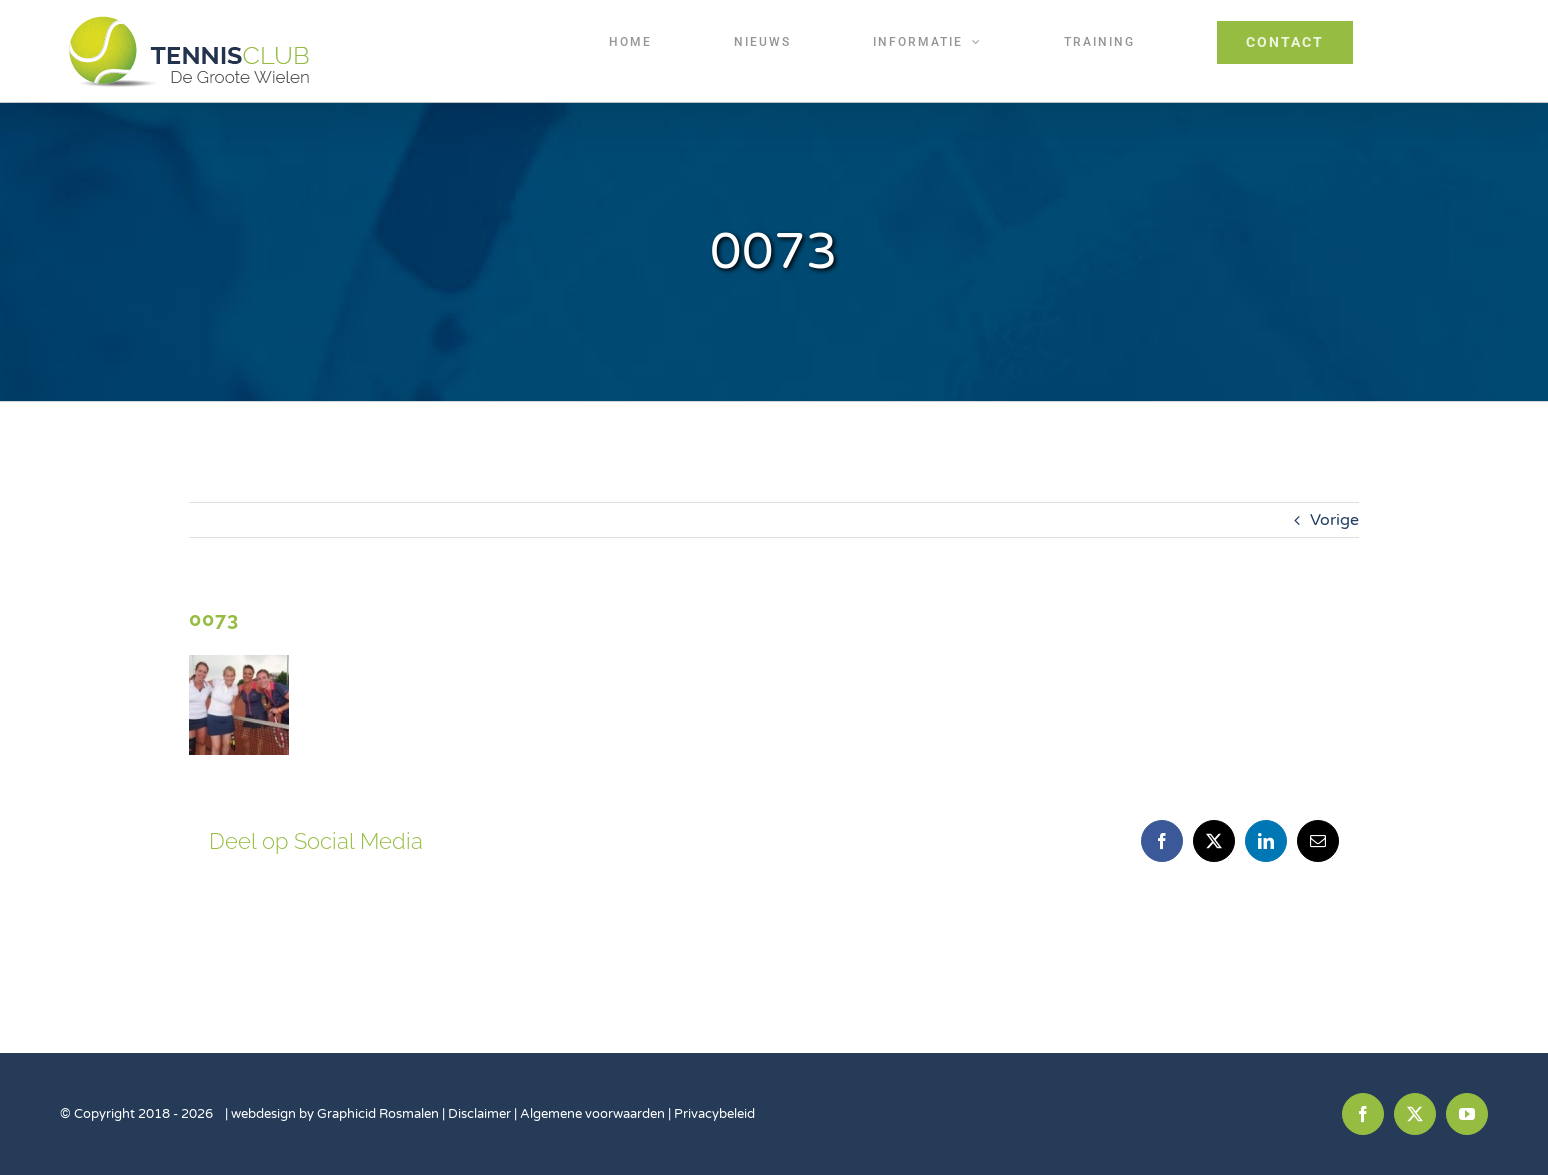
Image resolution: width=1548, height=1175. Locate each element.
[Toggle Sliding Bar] (1434, 42)
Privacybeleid (714, 1114)
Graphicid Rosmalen (378, 1114)
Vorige (1334, 520)
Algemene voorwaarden (592, 1114)
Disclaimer (481, 1114)
